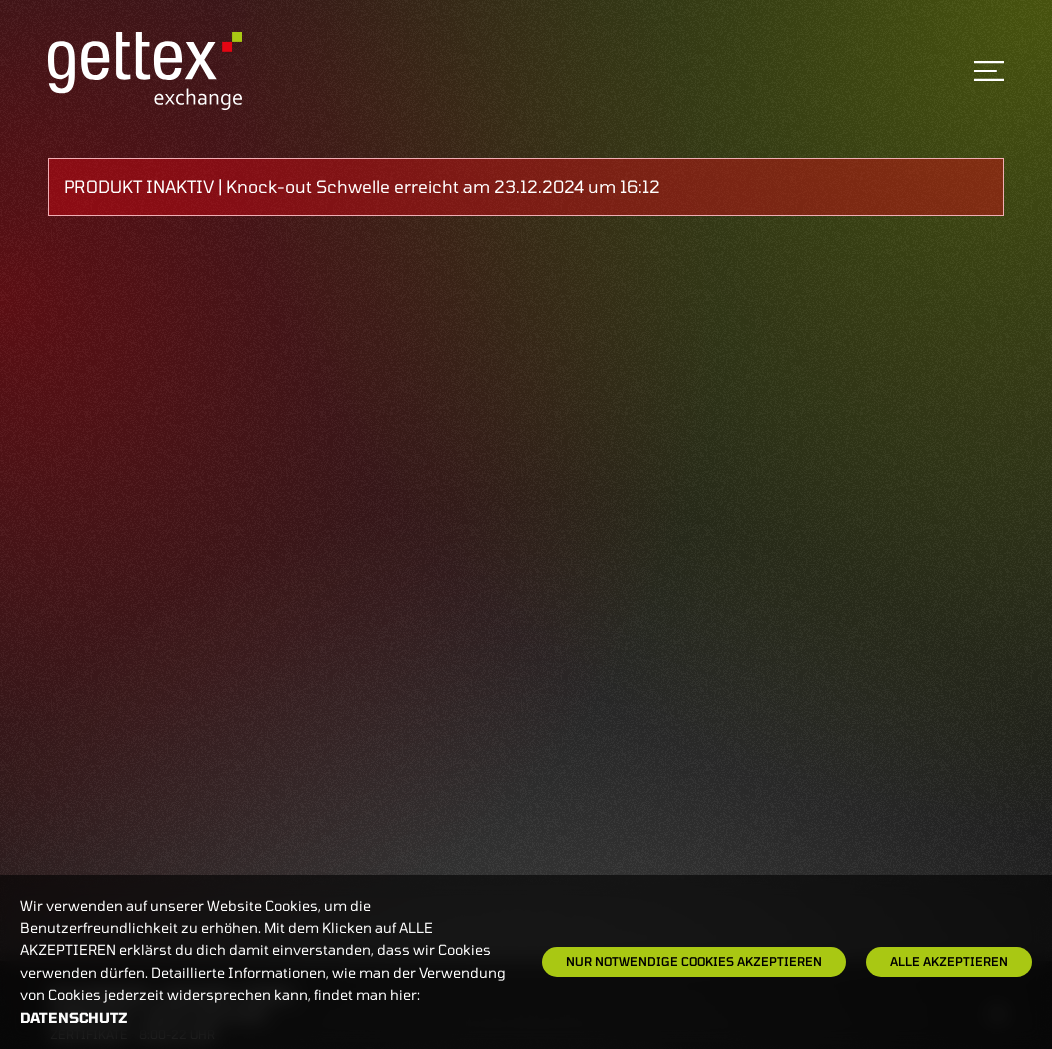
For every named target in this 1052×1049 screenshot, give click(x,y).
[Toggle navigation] (989, 71)
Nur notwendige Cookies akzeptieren (694, 961)
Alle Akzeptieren (949, 961)
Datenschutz (74, 1017)
